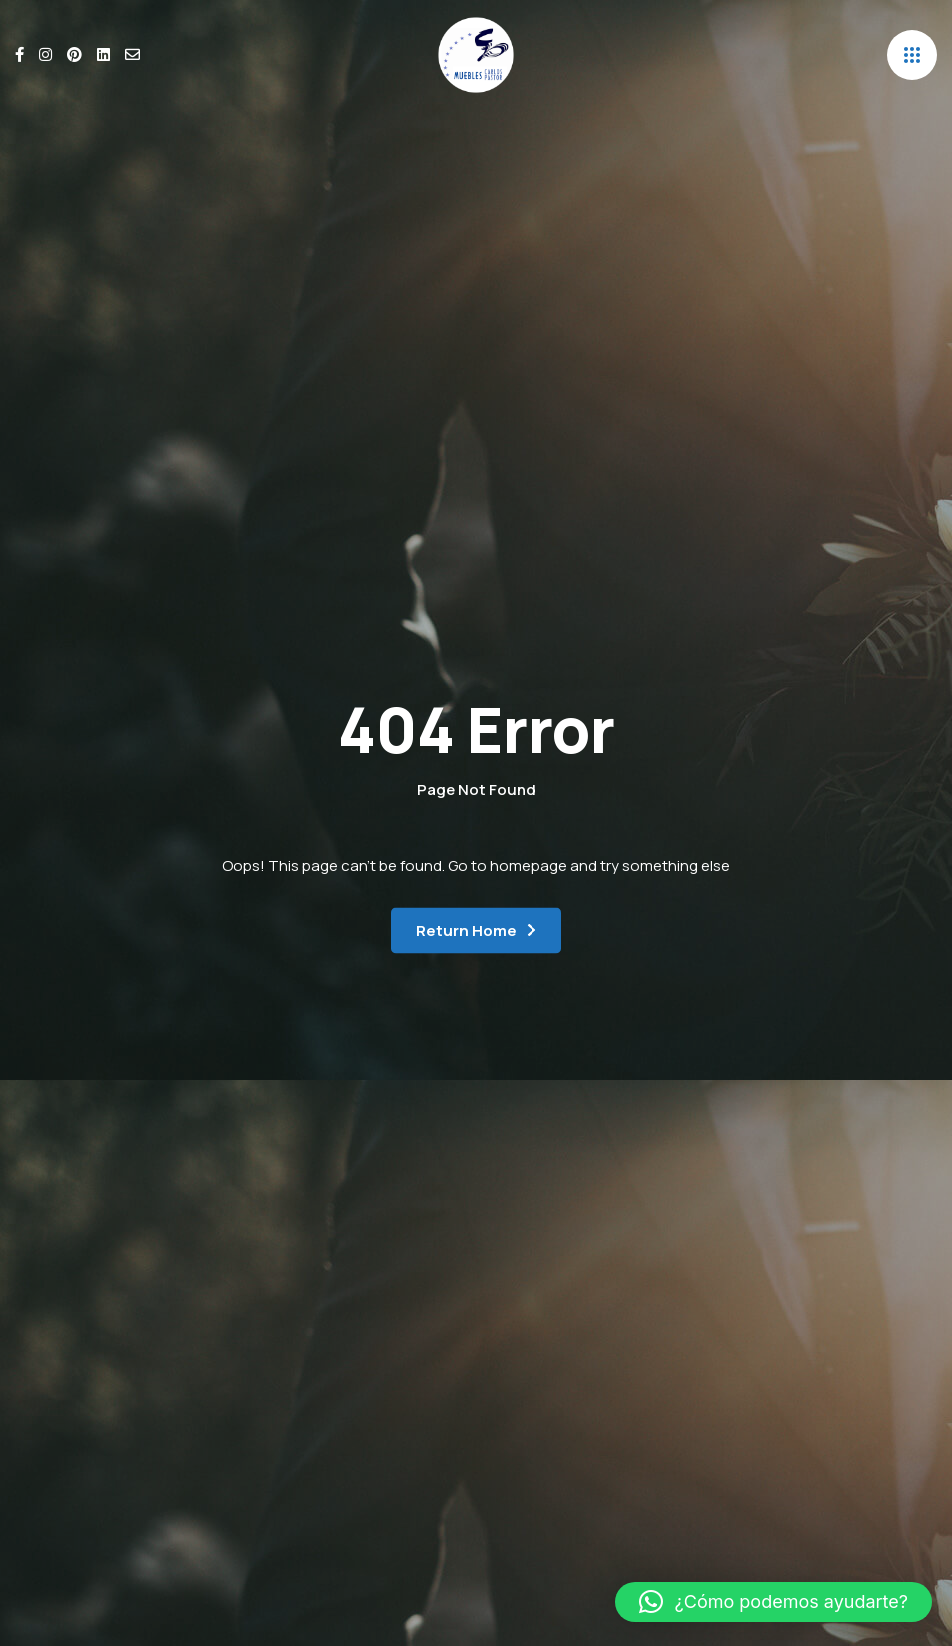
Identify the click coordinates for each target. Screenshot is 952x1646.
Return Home (466, 930)
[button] (773, 1602)
